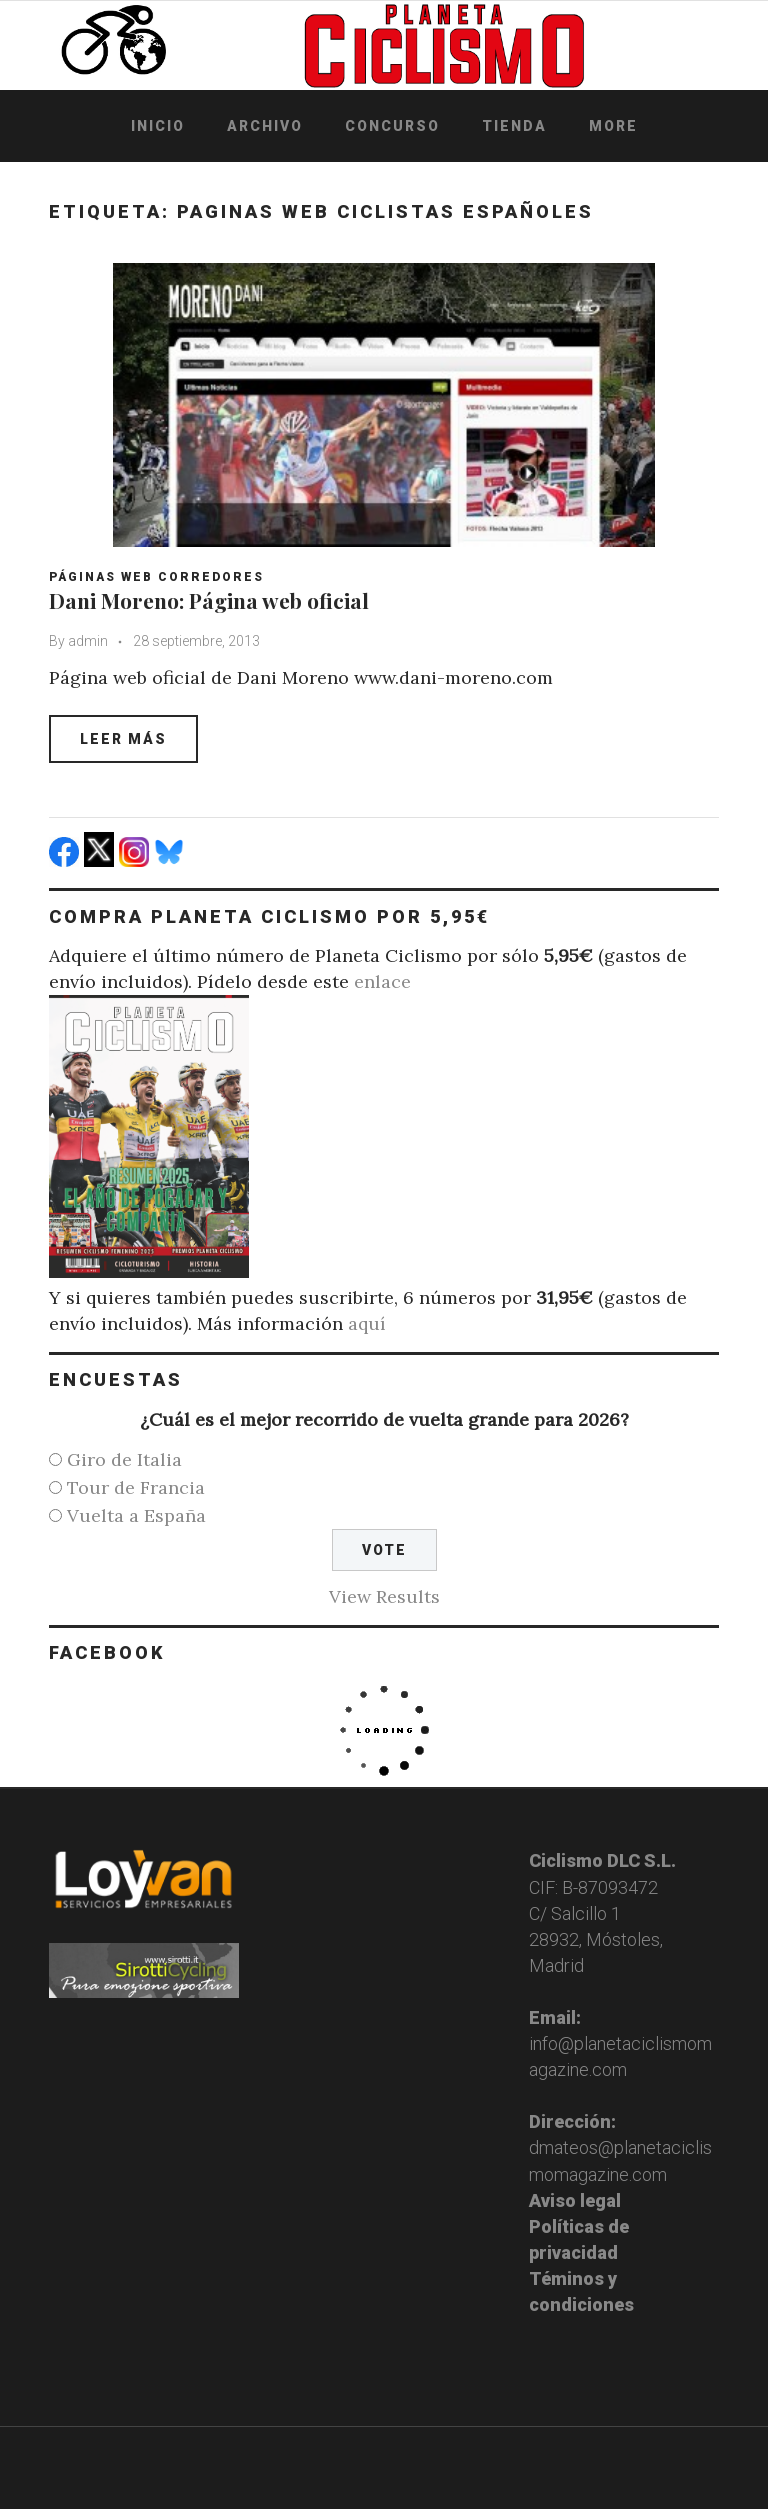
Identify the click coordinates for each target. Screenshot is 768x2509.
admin (88, 641)
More (613, 126)
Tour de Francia (136, 1487)
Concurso (392, 126)
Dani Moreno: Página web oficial (209, 600)
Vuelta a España (136, 1515)
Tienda (514, 126)
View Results (384, 1596)
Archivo (265, 126)
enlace (382, 981)
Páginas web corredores (156, 577)
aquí (367, 1323)
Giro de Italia (124, 1459)
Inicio (158, 126)
